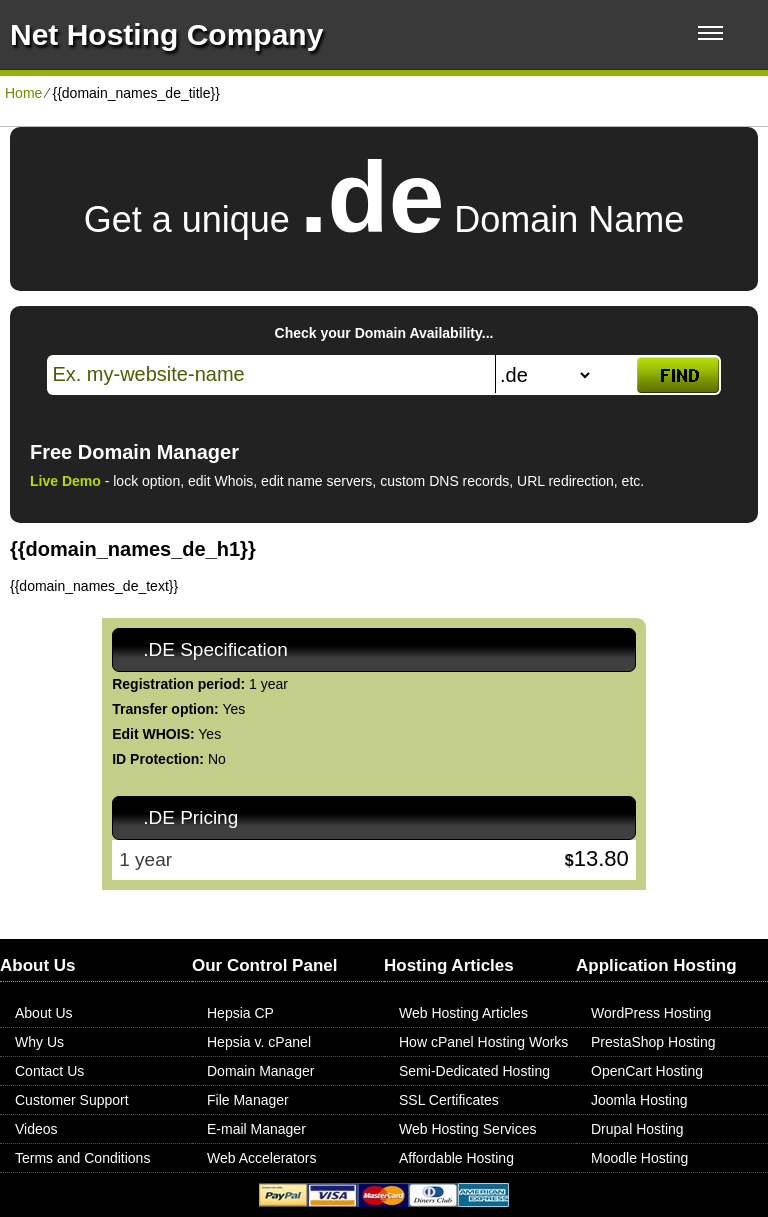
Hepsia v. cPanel (259, 1042)
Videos (36, 1129)
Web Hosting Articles (463, 1013)
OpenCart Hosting (647, 1071)
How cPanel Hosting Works (483, 1042)
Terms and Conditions (82, 1158)
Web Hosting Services (467, 1129)
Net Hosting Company (166, 34)
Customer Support (72, 1100)
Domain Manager (260, 1071)
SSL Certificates (449, 1100)
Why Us (39, 1042)
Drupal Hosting (637, 1129)
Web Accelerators (261, 1158)
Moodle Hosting (639, 1158)
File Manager (248, 1100)
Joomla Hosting (639, 1100)
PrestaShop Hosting (653, 1042)
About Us (44, 1013)
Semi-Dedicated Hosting (474, 1071)
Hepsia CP (240, 1013)
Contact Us (49, 1071)
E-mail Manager (256, 1129)
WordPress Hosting (651, 1013)
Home (23, 93)
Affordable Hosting (456, 1158)
